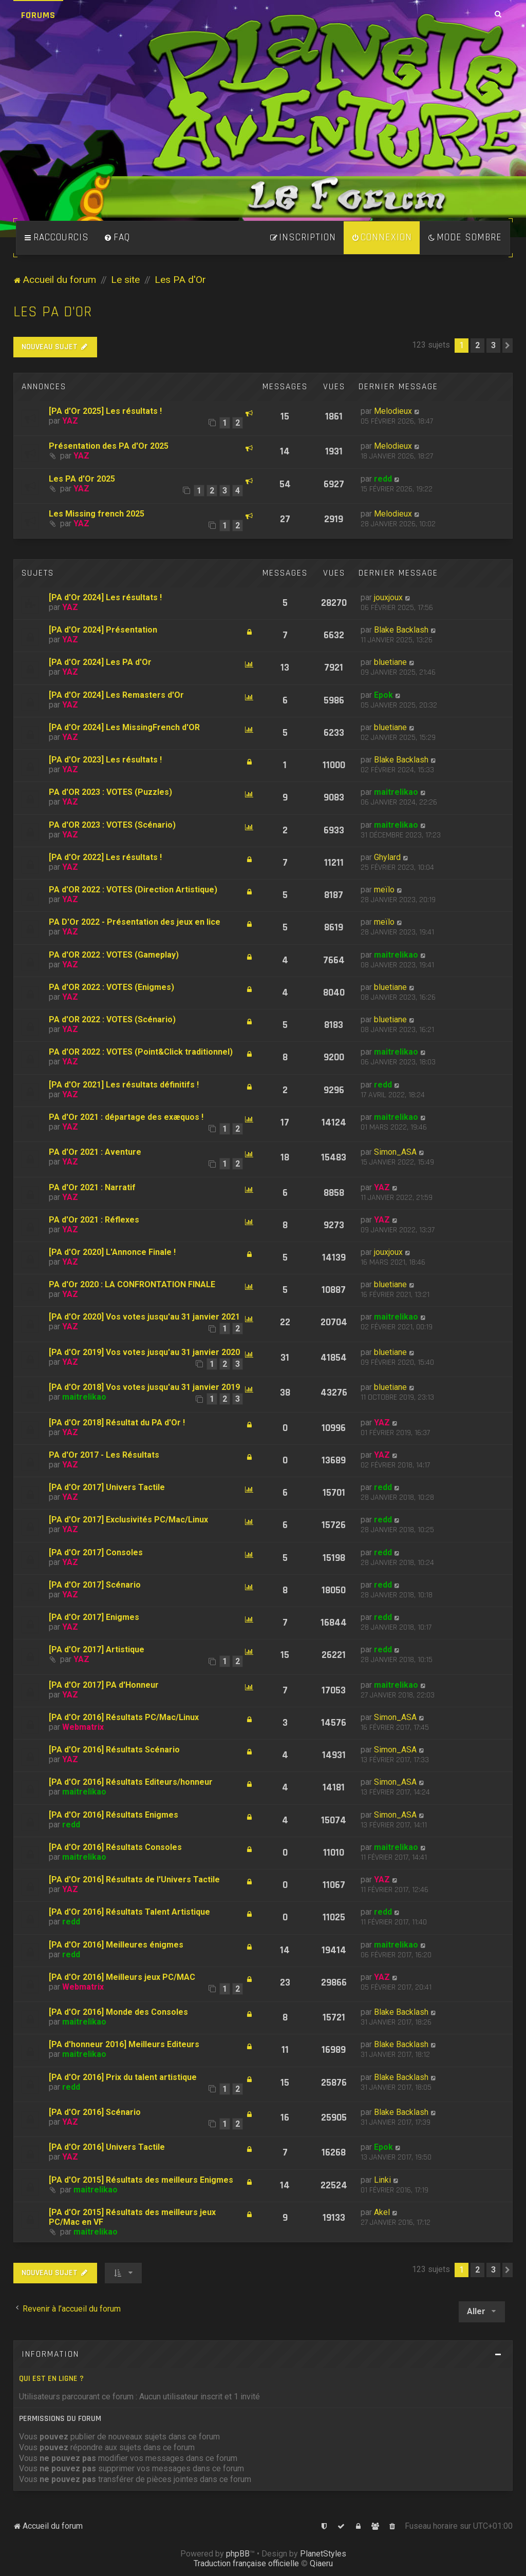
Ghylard (387, 857)
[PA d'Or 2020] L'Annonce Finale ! (112, 1252)
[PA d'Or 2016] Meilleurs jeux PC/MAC (122, 1977)
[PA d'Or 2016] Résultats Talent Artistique (129, 1912)
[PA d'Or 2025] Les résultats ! (105, 411)
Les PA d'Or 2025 (82, 479)
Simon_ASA (395, 1152)
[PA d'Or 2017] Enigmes (94, 1617)
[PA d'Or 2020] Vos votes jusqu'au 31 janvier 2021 (144, 1317)
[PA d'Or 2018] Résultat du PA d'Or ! (117, 1422)
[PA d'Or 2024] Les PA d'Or (100, 662)
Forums (38, 15)
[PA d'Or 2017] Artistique (96, 1649)
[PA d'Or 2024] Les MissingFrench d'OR (124, 727)
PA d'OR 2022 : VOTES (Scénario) (112, 1019)
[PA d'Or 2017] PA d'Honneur (104, 1685)
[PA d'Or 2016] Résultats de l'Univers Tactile (134, 1879)
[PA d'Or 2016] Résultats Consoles (115, 1847)
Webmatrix (83, 1727)
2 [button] (477, 345)
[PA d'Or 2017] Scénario (95, 1585)
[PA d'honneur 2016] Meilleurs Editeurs (124, 2044)
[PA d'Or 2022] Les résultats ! (105, 857)
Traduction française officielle (246, 2563)
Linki (382, 2180)
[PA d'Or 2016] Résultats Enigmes (113, 1815)
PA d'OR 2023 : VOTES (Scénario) (112, 825)
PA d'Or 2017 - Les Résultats (104, 1455)
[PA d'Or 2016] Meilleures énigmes (116, 1945)
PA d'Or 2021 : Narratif (92, 1187)
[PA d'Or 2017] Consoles (96, 1552)
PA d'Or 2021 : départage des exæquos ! (126, 1117)
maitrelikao (396, 792)
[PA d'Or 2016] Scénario (95, 2112)
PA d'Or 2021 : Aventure (95, 1152)
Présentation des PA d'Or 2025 (108, 446)
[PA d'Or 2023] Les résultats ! (105, 760)
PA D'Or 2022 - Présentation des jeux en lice (134, 922)
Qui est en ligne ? (51, 2378)
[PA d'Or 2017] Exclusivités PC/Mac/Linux (128, 1519)
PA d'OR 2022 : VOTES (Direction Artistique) (133, 889)
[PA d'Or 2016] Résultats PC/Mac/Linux (124, 1717)
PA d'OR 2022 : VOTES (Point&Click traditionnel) (141, 1052)
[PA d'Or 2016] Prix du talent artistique (123, 2077)
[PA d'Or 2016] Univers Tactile (107, 2147)
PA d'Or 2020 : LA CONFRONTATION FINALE (132, 1284)
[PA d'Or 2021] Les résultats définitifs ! (124, 1085)
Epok (383, 695)
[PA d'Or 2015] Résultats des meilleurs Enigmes (141, 2180)
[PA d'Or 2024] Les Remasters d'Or (116, 695)
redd (383, 479)
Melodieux (393, 411)
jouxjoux (388, 597)
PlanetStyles (323, 2554)
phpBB (238, 2554)
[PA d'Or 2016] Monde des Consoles (118, 2012)
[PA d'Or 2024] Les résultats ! (105, 597)
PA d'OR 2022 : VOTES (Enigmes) (111, 987)
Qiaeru (321, 2563)
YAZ (70, 421)
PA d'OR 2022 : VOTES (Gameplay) (114, 955)
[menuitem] (117, 237)
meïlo (384, 889)
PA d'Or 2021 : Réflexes (94, 1220)
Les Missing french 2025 (96, 514)
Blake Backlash (401, 630)
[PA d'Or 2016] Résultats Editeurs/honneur (131, 1782)
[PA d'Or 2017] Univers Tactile (107, 1487)
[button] (507, 345)
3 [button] (493, 345)
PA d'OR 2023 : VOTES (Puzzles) (110, 792)
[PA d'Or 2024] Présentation (103, 630)
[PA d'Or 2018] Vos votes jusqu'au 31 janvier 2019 (144, 1387)
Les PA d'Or (52, 311)
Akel (382, 2212)
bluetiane (390, 662)
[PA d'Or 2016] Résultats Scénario (114, 1749)
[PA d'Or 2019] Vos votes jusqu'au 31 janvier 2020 (144, 1352)
